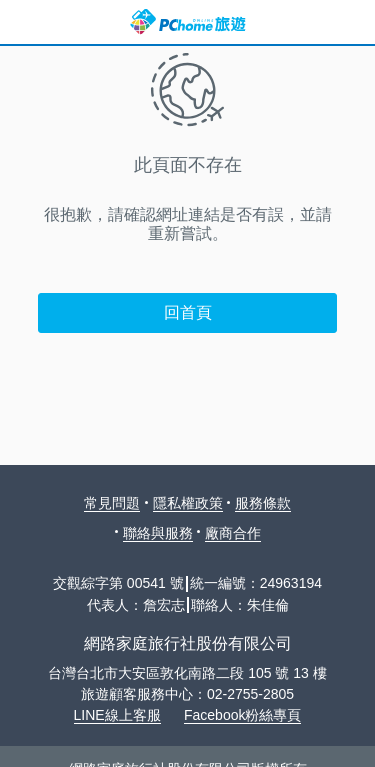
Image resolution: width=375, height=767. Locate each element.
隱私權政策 (188, 503)
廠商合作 (233, 533)
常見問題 (112, 503)
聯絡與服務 (158, 533)
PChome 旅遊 (188, 22)
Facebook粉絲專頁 (242, 715)
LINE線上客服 (117, 715)
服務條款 (263, 503)
